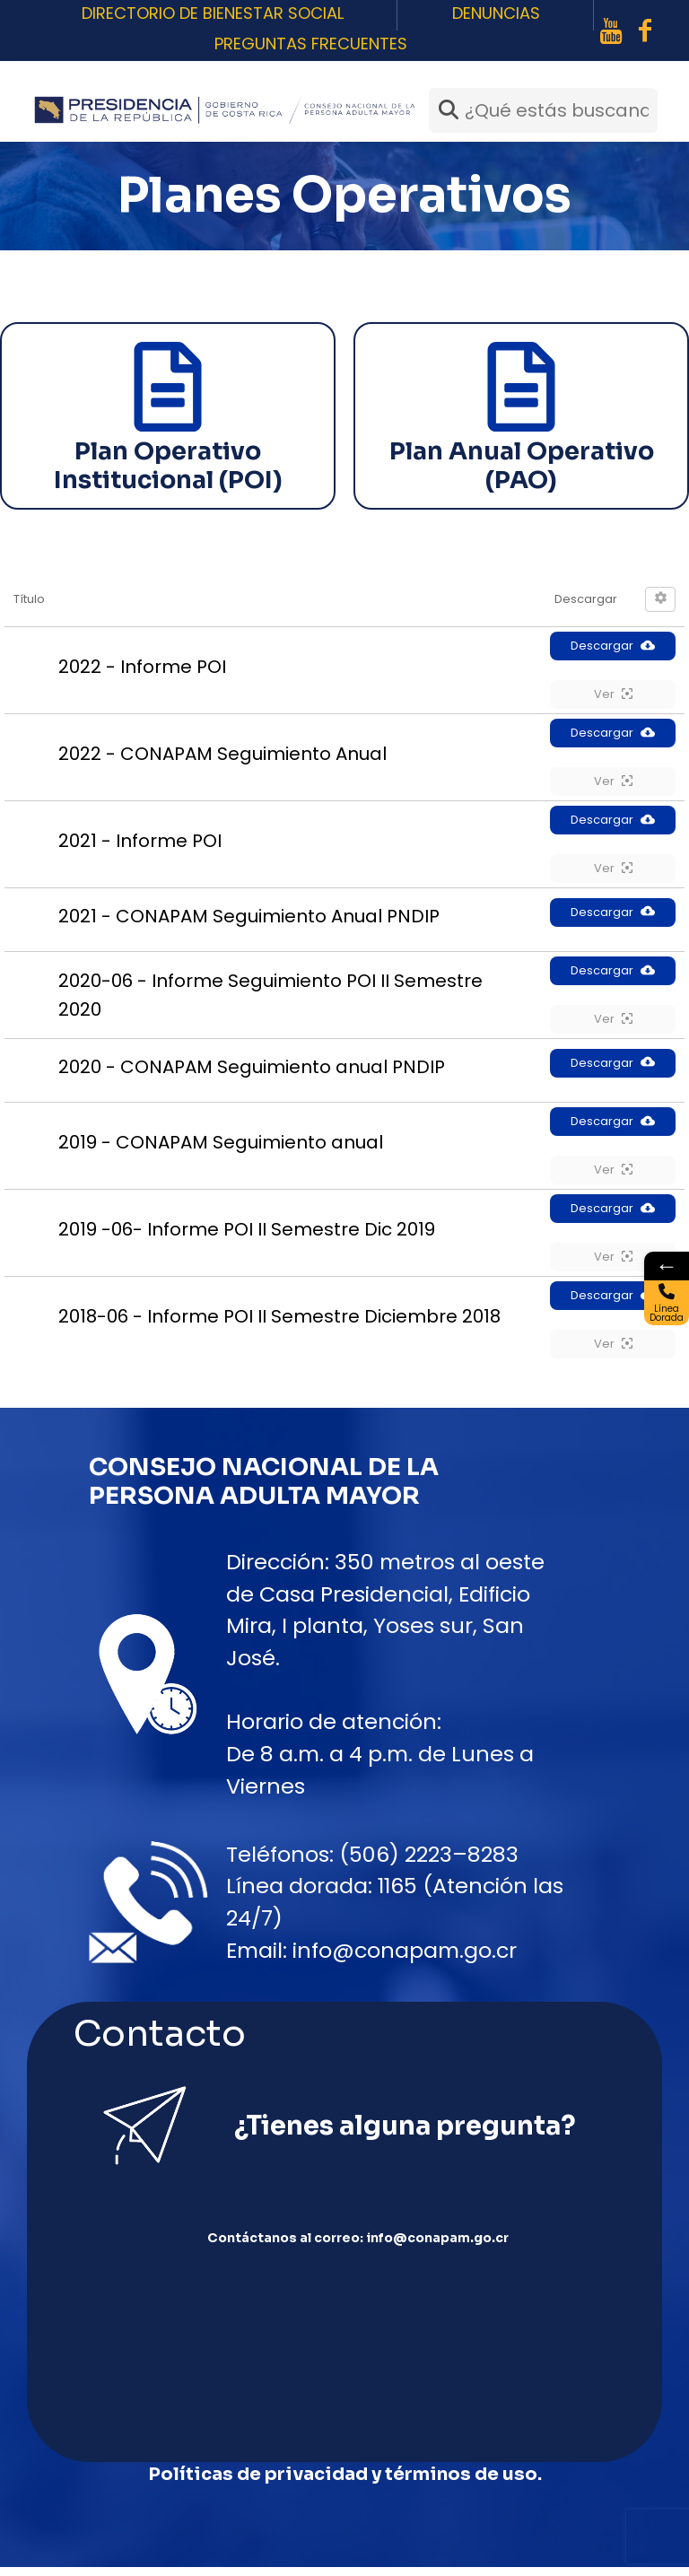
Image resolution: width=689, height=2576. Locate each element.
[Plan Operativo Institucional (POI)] (168, 387)
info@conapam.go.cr (404, 1950)
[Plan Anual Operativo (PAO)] (521, 387)
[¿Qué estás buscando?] (543, 110)
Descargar (613, 645)
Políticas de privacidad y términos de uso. (345, 2483)
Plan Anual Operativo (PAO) (521, 465)
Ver (613, 694)
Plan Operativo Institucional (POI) (168, 465)
